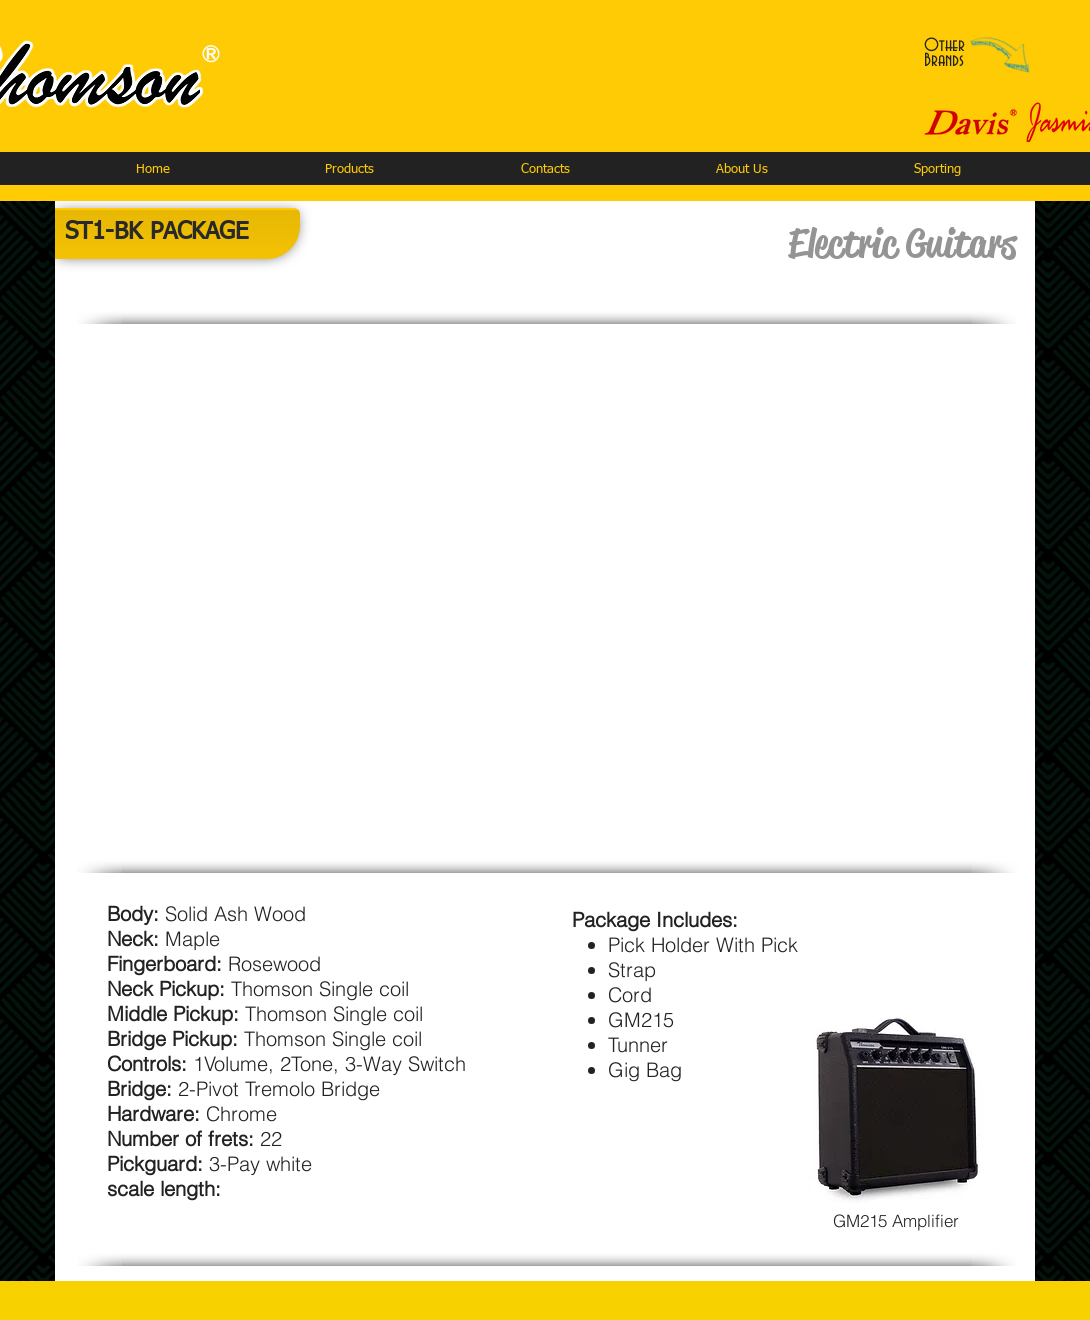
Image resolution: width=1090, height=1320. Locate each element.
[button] (349, 169)
